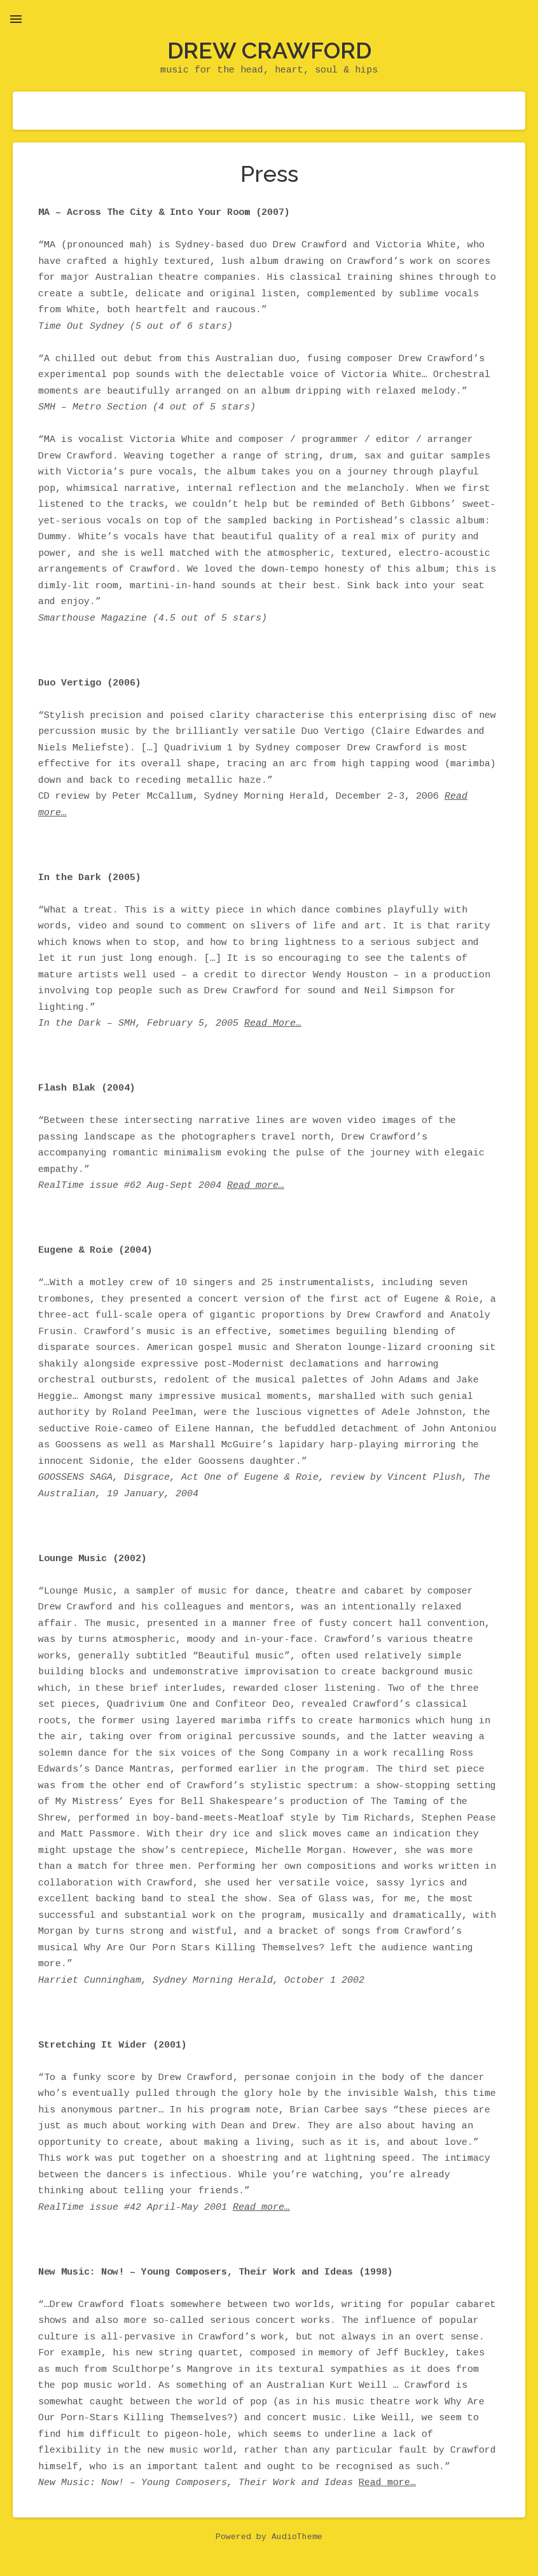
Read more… (255, 1186)
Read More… (272, 1024)
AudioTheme (297, 2537)
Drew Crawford (269, 50)
